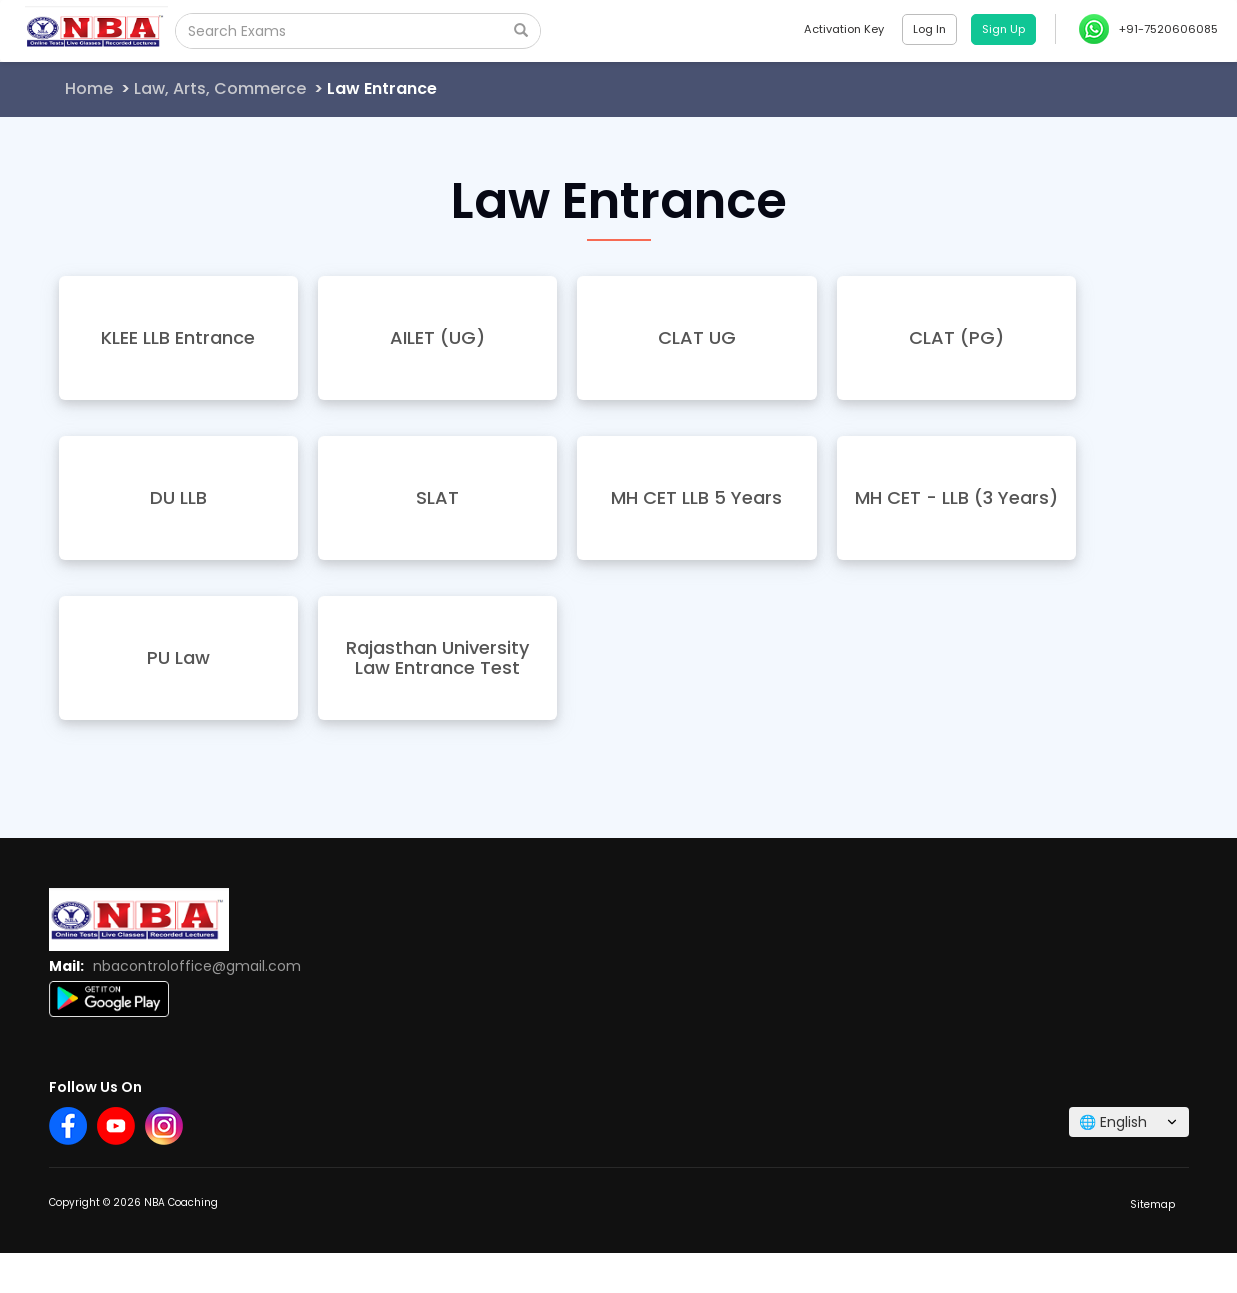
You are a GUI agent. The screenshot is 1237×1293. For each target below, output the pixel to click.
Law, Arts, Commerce (220, 88)
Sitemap (1152, 1204)
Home (89, 88)
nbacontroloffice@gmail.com (197, 966)
